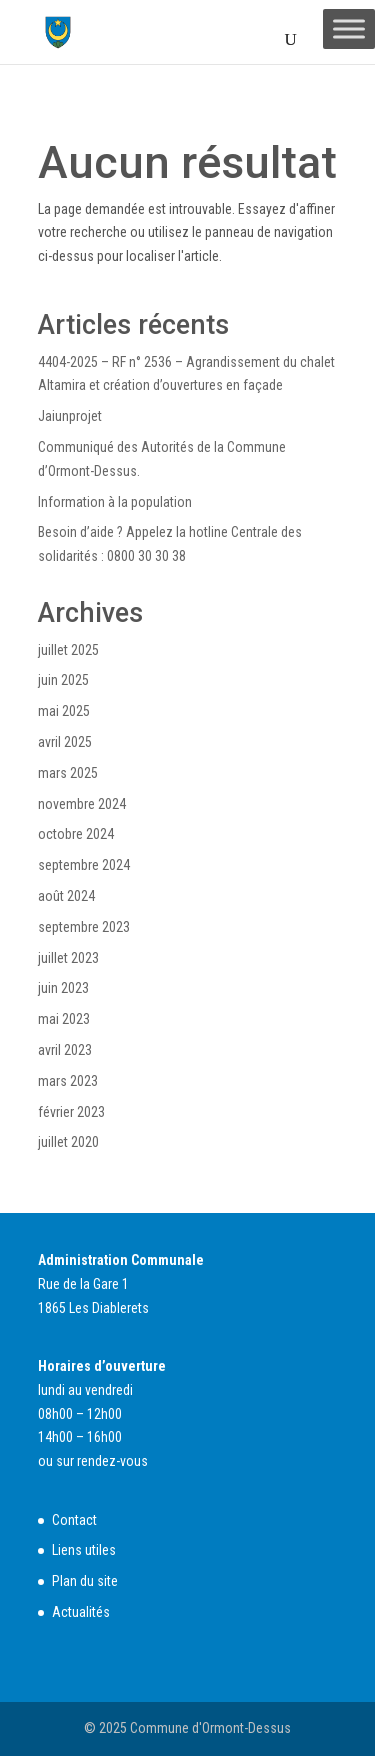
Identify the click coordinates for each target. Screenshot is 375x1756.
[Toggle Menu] (349, 28)
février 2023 (71, 1112)
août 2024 (66, 896)
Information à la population (115, 502)
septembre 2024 (84, 865)
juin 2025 (63, 680)
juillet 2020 (68, 1142)
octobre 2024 (76, 834)
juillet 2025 (68, 650)
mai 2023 (64, 1019)
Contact (74, 1520)
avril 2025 (65, 742)
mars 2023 (68, 1081)
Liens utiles (84, 1550)
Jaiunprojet (70, 416)
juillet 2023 (68, 958)
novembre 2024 (82, 804)
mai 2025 (64, 711)
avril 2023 (65, 1050)
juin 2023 (63, 988)
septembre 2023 (84, 927)
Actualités (81, 1612)
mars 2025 (68, 773)
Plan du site (85, 1581)
